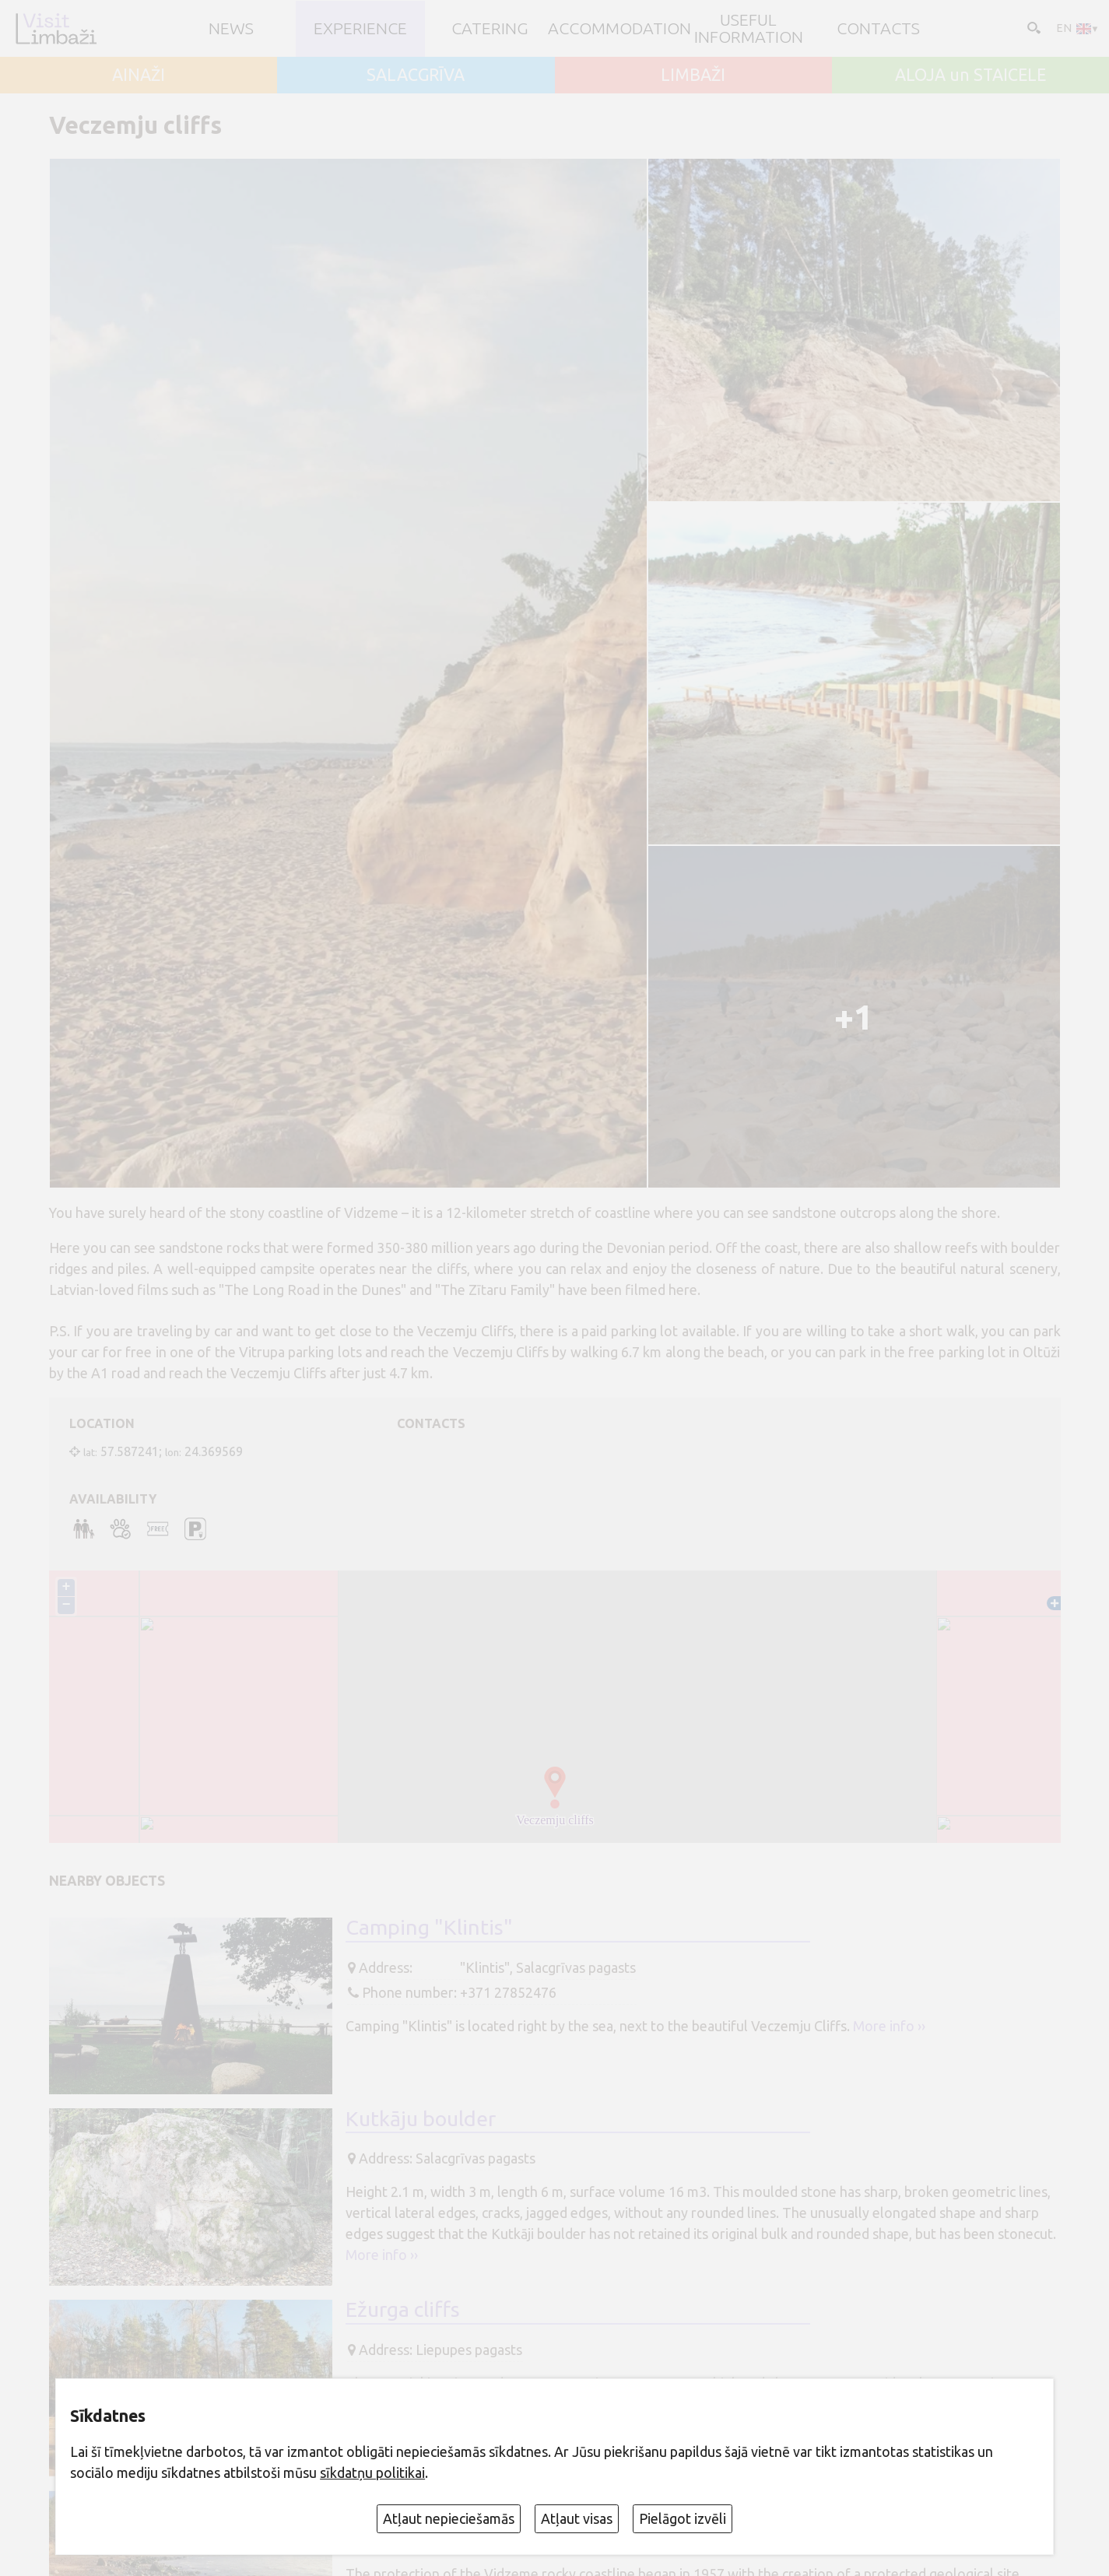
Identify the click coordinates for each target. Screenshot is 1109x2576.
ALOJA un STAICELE (970, 75)
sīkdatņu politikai (372, 2472)
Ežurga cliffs (403, 2309)
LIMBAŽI (693, 75)
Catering (489, 28)
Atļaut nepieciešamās (448, 2518)
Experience (360, 28)
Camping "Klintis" (429, 1927)
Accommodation (619, 28)
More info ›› (889, 2026)
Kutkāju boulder (421, 2118)
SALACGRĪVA (416, 75)
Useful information (748, 28)
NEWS (231, 28)
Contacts (878, 28)
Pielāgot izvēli (682, 2518)
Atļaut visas (576, 2518)
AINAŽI (138, 75)
